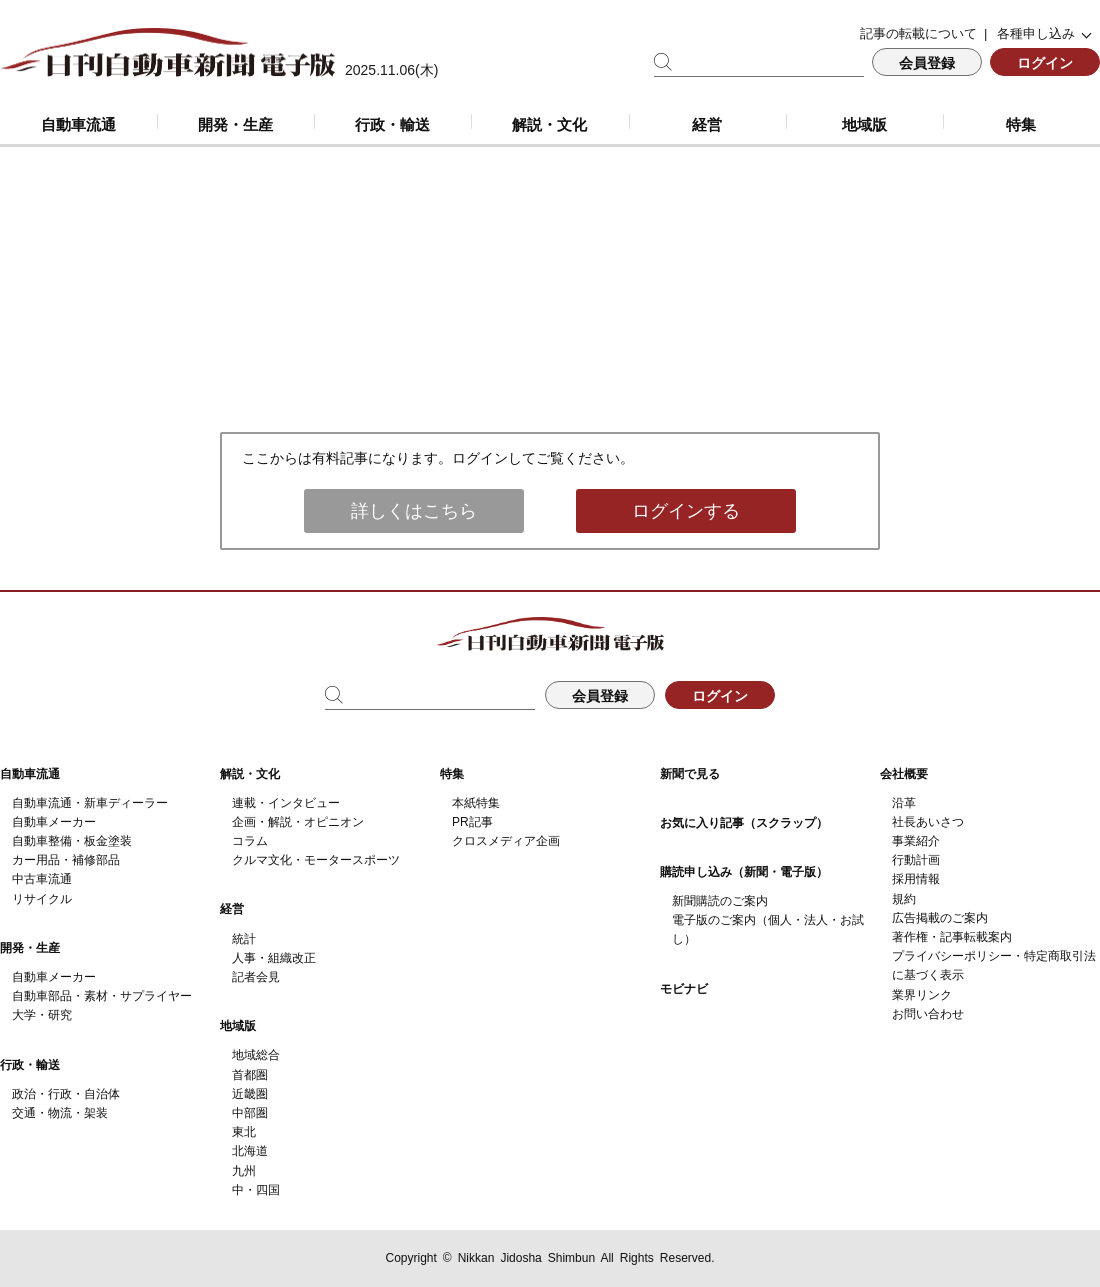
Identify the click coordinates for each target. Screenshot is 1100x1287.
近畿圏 (250, 1094)
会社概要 (904, 774)
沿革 (904, 803)
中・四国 (256, 1190)
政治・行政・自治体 (66, 1094)
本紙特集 (476, 803)
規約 (904, 899)
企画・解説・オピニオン (298, 822)
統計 (244, 939)
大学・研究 (42, 1015)
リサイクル (42, 899)
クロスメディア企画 (506, 841)
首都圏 (250, 1075)
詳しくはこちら (414, 511)
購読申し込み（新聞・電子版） (744, 872)
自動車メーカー (54, 822)
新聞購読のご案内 (720, 901)
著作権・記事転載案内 (952, 937)
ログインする (686, 511)
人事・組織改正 (274, 958)
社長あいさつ (928, 822)
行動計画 (916, 860)
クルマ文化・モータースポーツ (316, 860)
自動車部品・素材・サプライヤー (102, 996)
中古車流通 (42, 879)
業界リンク (922, 995)
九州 (244, 1171)
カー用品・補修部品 (66, 860)
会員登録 (927, 63)
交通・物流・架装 (60, 1113)
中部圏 (250, 1113)
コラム (250, 841)
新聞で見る (690, 774)
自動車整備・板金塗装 (72, 841)
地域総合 (256, 1055)
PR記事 (472, 822)
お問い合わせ (928, 1014)
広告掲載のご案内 (940, 918)
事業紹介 (916, 841)
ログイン (1045, 63)
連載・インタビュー (286, 803)
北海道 (250, 1151)
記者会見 (256, 977)
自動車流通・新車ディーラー (90, 803)
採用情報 (916, 879)
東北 (244, 1132)
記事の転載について (918, 33)
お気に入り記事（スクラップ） (744, 823)
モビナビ (684, 989)
